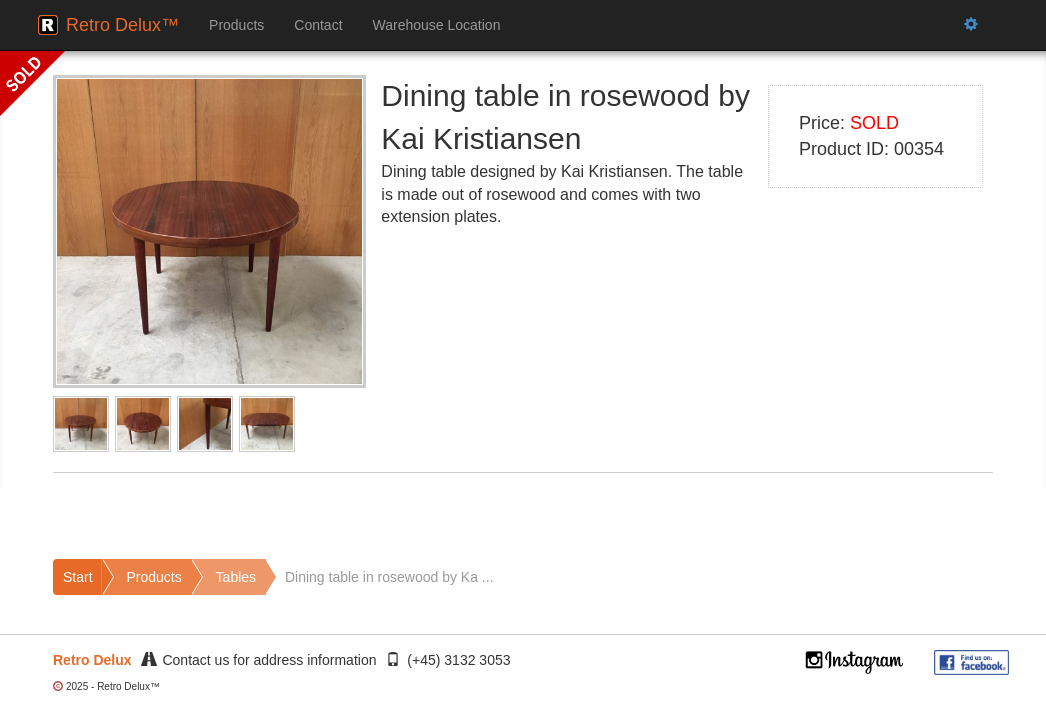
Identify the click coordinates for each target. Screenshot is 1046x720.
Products (236, 25)
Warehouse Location (437, 25)
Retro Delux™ (122, 25)
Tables (236, 577)
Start (78, 577)
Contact (318, 25)
